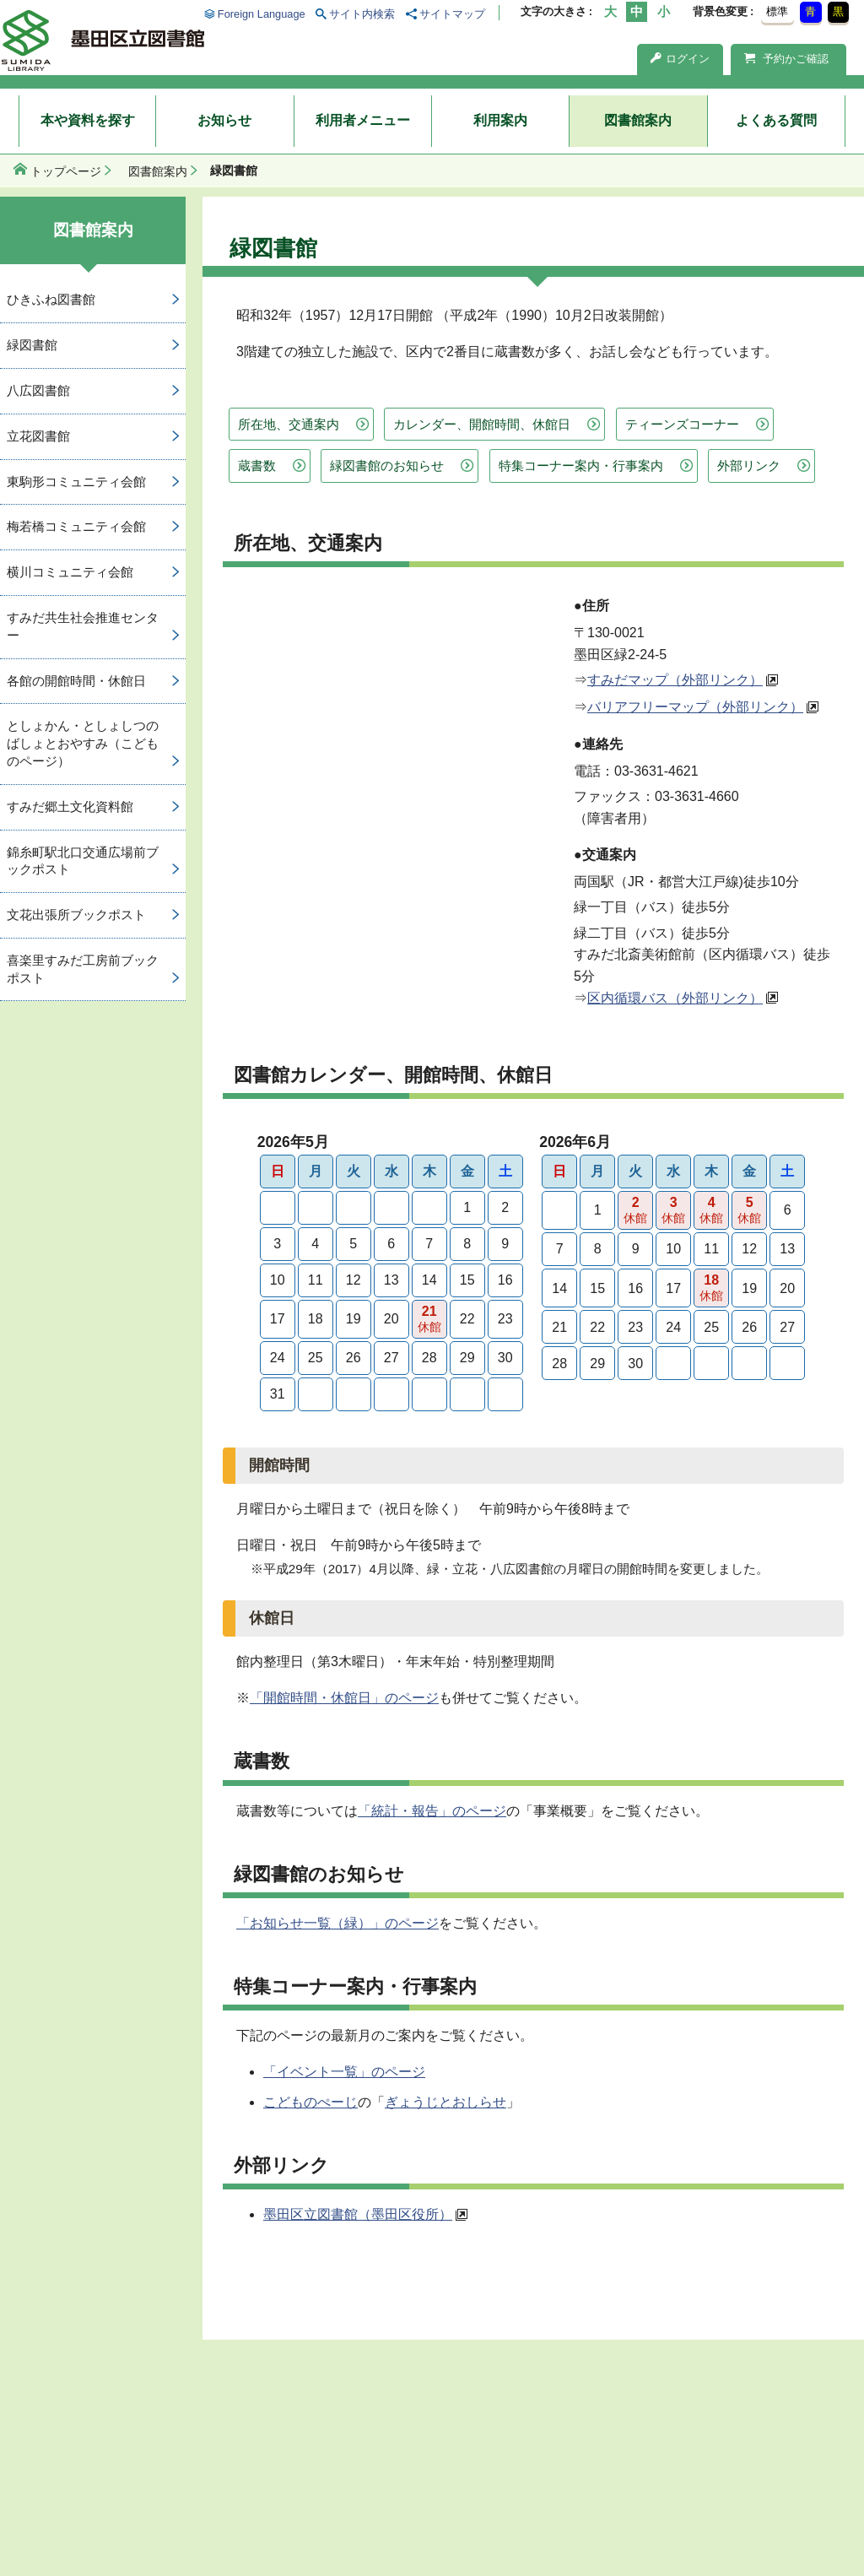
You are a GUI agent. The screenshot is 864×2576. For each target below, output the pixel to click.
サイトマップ (452, 14)
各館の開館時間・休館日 (76, 681)
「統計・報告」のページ (432, 1811)
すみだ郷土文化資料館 (70, 806)
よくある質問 (776, 120)
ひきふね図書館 (51, 299)
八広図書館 (38, 390)
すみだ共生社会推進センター (83, 626)
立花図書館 (38, 436)
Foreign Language (261, 14)
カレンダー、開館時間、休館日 (481, 424)
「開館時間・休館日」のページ (344, 1698)
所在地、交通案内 (288, 424)
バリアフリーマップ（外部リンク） (695, 707)
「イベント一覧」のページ (344, 2072)
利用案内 (500, 120)
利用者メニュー (363, 120)
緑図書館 (32, 345)
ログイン (680, 58)
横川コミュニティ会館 (70, 572)
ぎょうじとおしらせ (445, 2102)
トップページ (65, 171)
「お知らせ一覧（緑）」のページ (337, 1923)
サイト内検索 (362, 14)
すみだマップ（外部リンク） (675, 680)
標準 (777, 11)
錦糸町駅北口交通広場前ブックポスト (83, 861)
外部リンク (748, 465)
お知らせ (224, 120)
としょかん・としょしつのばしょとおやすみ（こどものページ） (83, 743)
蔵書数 (257, 465)
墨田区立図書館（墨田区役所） (357, 2214)
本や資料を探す (87, 120)
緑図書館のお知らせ (387, 465)
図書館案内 (638, 120)
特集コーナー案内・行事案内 (581, 465)
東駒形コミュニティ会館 (76, 481)
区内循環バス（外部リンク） (675, 998)
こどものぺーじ (310, 2102)
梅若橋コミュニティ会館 (76, 526)
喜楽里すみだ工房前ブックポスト (83, 969)
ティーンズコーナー (682, 424)
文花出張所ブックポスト (76, 914)
